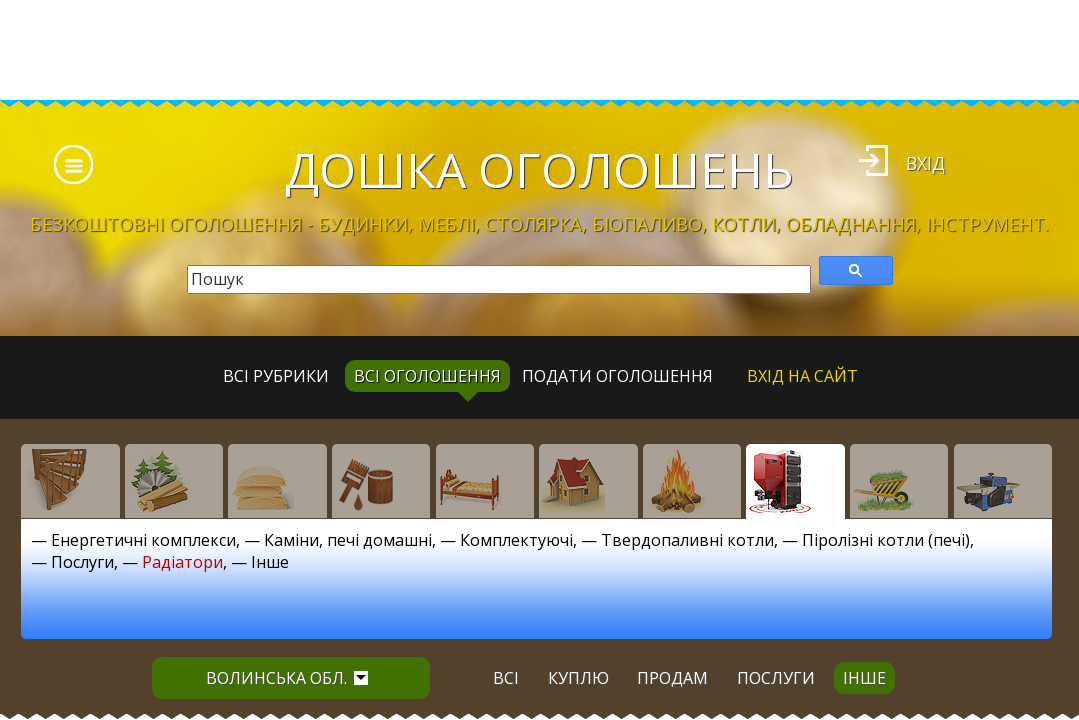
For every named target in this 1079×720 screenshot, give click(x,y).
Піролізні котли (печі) (886, 540)
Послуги (82, 562)
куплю (578, 678)
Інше (270, 562)
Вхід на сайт (802, 376)
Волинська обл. (287, 678)
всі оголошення (427, 376)
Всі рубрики (276, 376)
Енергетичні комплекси (143, 540)
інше (864, 678)
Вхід (925, 163)
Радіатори (182, 562)
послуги (776, 678)
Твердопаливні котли (687, 540)
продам (672, 678)
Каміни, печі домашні (348, 540)
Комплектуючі (516, 540)
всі (506, 678)
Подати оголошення (617, 376)
